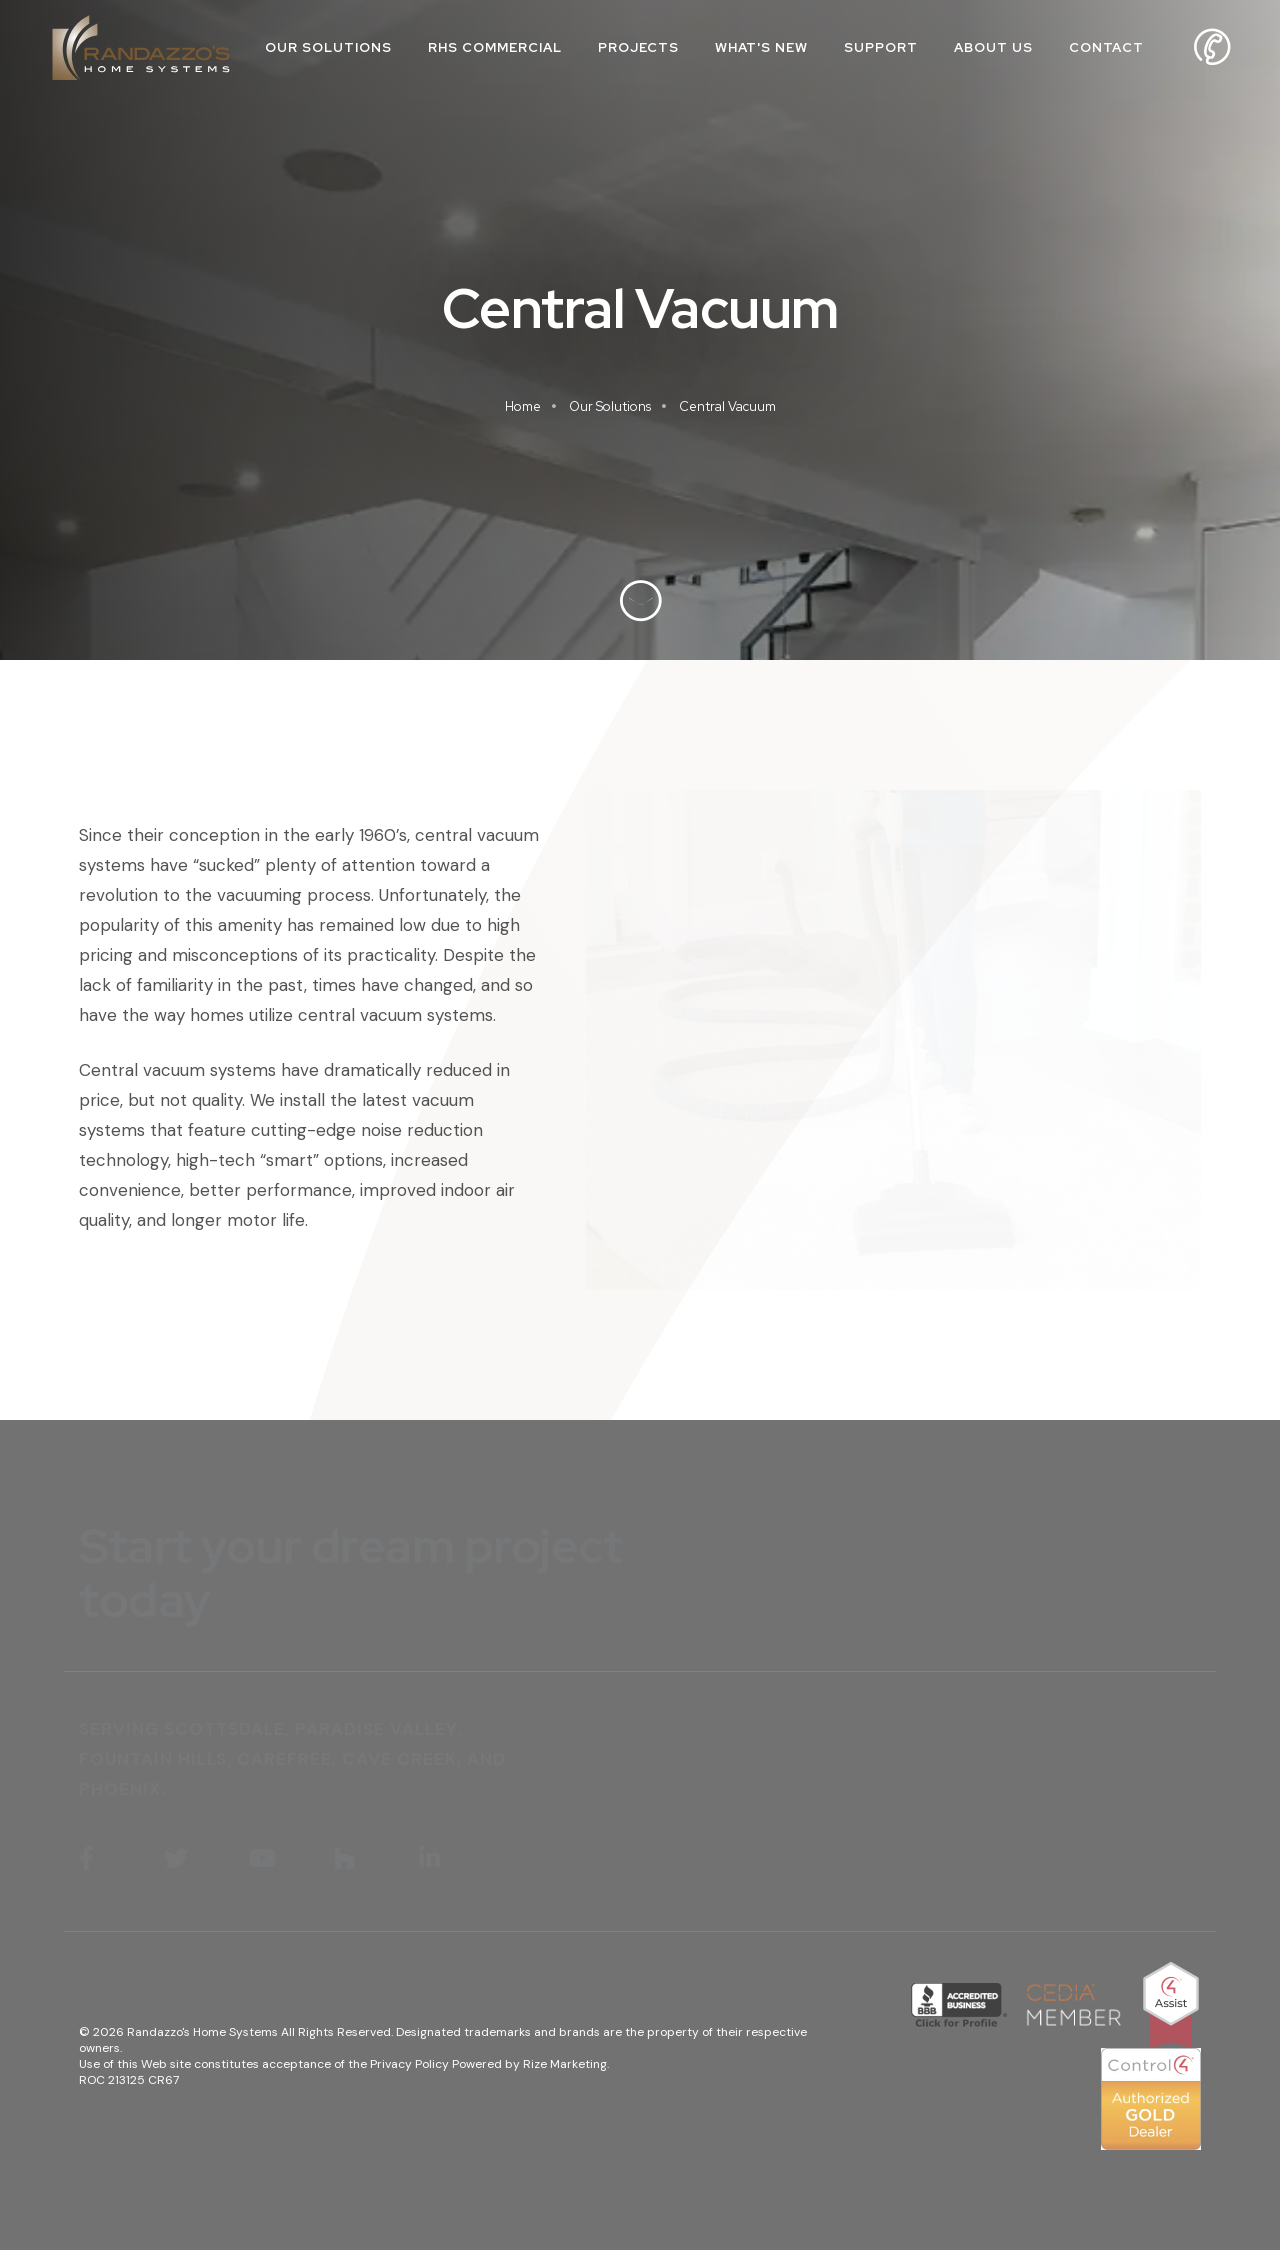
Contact (1106, 47)
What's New (761, 47)
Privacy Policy (409, 2064)
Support (881, 47)
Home (523, 406)
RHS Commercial (495, 47)
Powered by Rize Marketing (529, 2064)
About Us (993, 47)
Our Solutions (328, 47)
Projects (638, 47)
